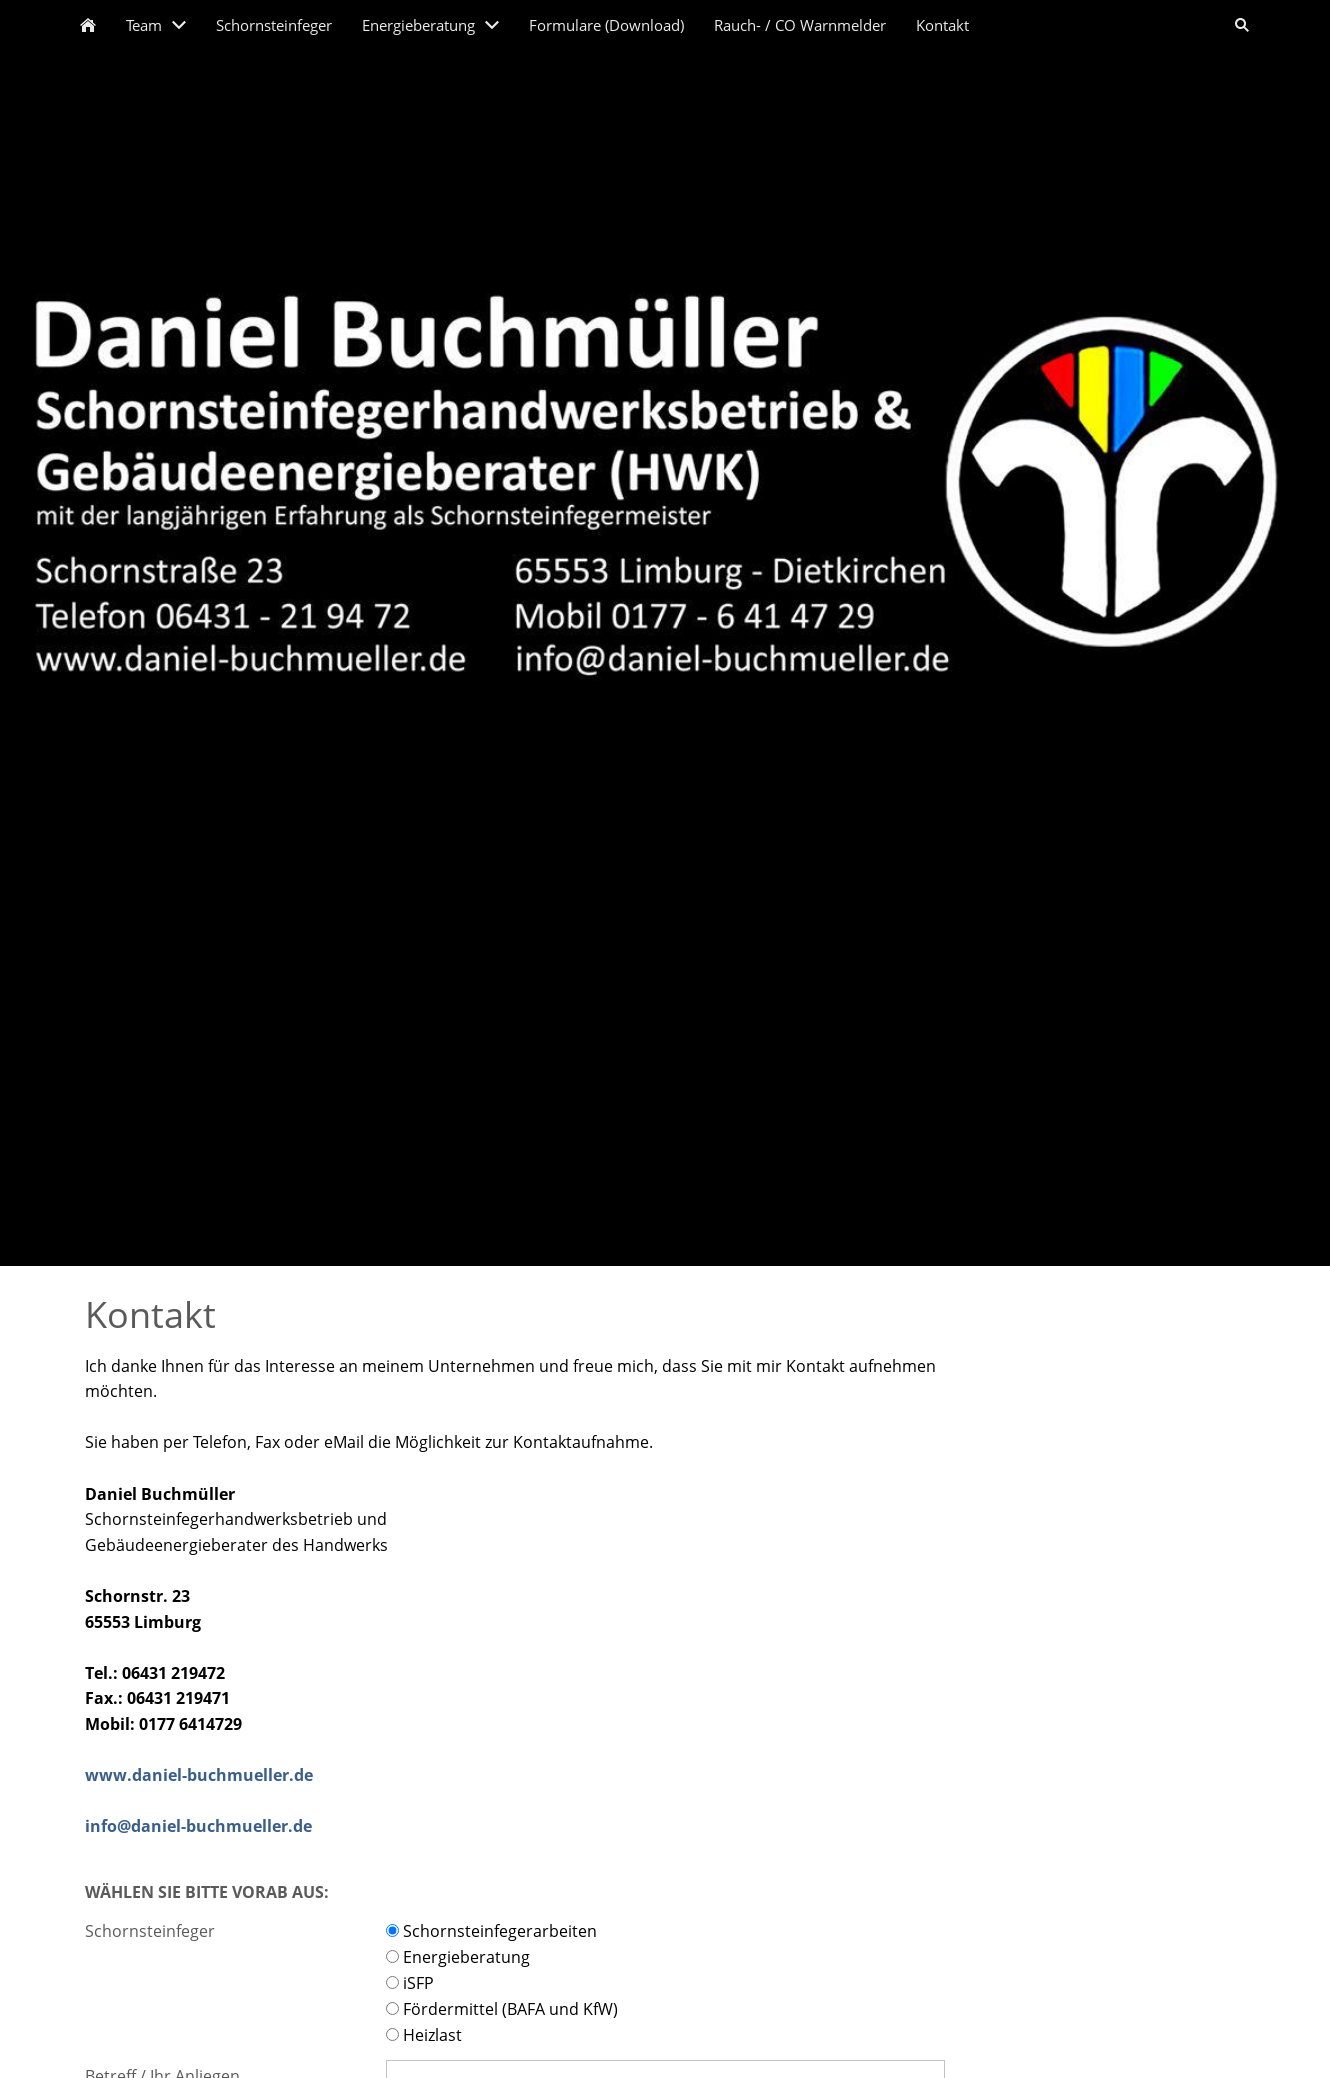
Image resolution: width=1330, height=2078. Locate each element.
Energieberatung (458, 1957)
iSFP (410, 1983)
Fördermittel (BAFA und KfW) (502, 2009)
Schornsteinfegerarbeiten (491, 1931)
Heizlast (424, 2035)
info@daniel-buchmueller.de (198, 1826)
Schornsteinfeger (150, 1931)
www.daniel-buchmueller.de (199, 1775)
